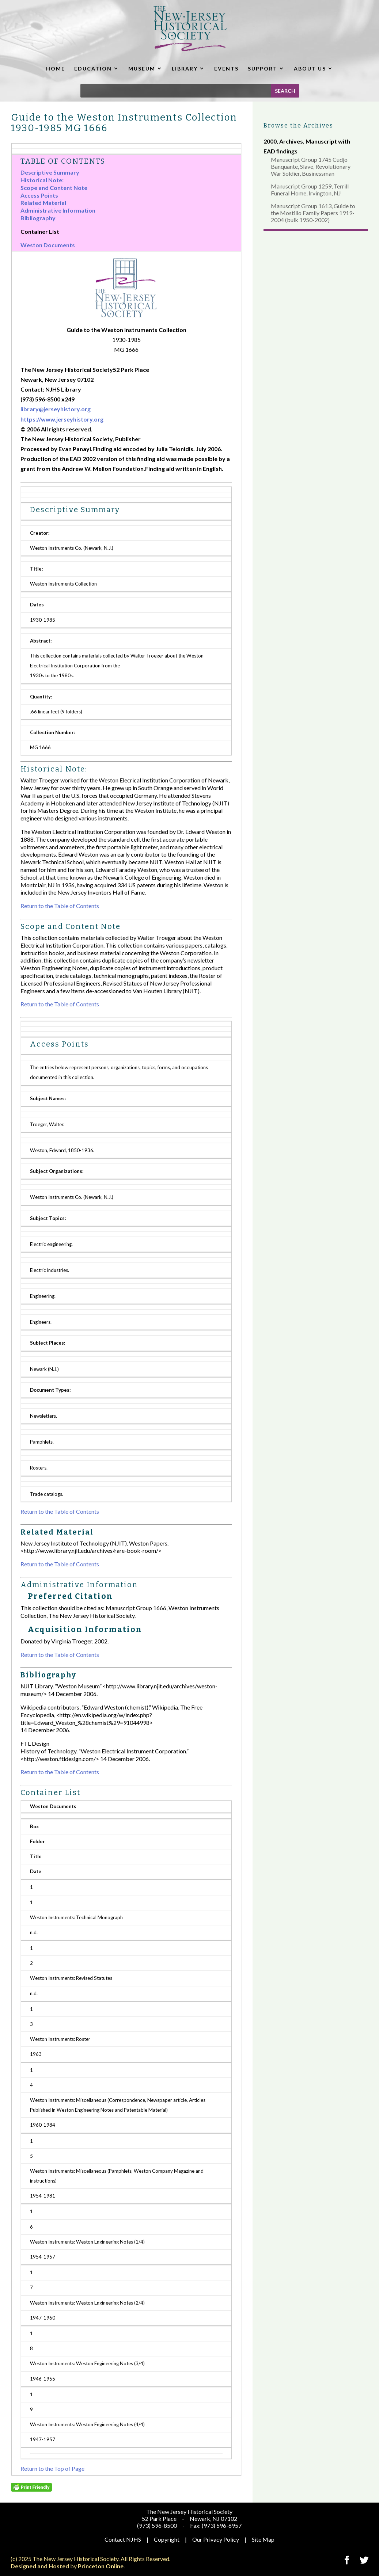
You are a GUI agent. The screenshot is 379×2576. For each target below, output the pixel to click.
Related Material (43, 202)
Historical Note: (42, 179)
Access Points (39, 195)
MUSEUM (141, 68)
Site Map (263, 2539)
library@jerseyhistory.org (55, 408)
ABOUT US (310, 68)
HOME (55, 68)
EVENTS (226, 68)
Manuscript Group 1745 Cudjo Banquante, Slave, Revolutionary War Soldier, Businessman (310, 166)
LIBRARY (185, 68)
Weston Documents (47, 244)
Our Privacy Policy (215, 2539)
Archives (291, 141)
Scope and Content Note (53, 187)
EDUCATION (93, 68)
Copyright (166, 2539)
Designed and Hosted (40, 2565)
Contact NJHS (123, 2539)
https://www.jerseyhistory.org (61, 419)
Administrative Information (57, 210)
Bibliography (38, 217)
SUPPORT (262, 68)
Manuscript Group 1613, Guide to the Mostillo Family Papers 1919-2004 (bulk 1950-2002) (313, 212)
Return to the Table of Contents (59, 905)
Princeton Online (101, 2565)
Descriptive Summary (49, 172)
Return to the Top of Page (52, 2468)
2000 (270, 141)
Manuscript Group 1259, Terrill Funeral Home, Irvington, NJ (310, 190)
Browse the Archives (298, 125)
